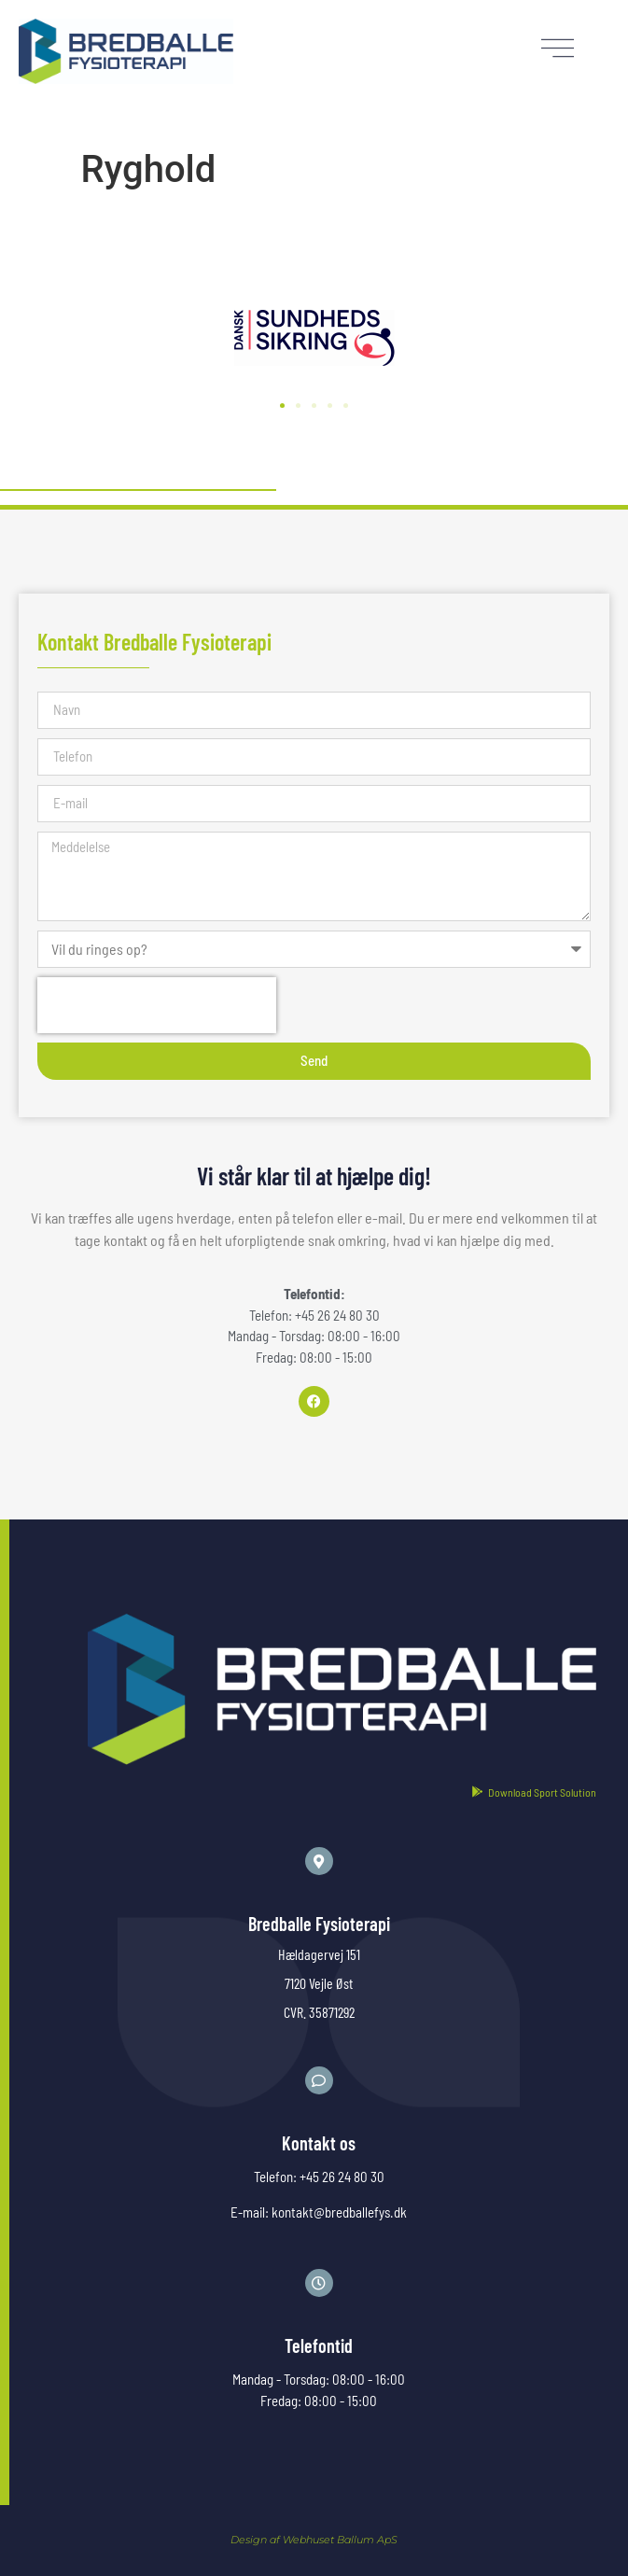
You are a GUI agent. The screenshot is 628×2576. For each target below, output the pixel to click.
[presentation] (156, 1005)
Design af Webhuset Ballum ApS (314, 2539)
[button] (282, 405)
